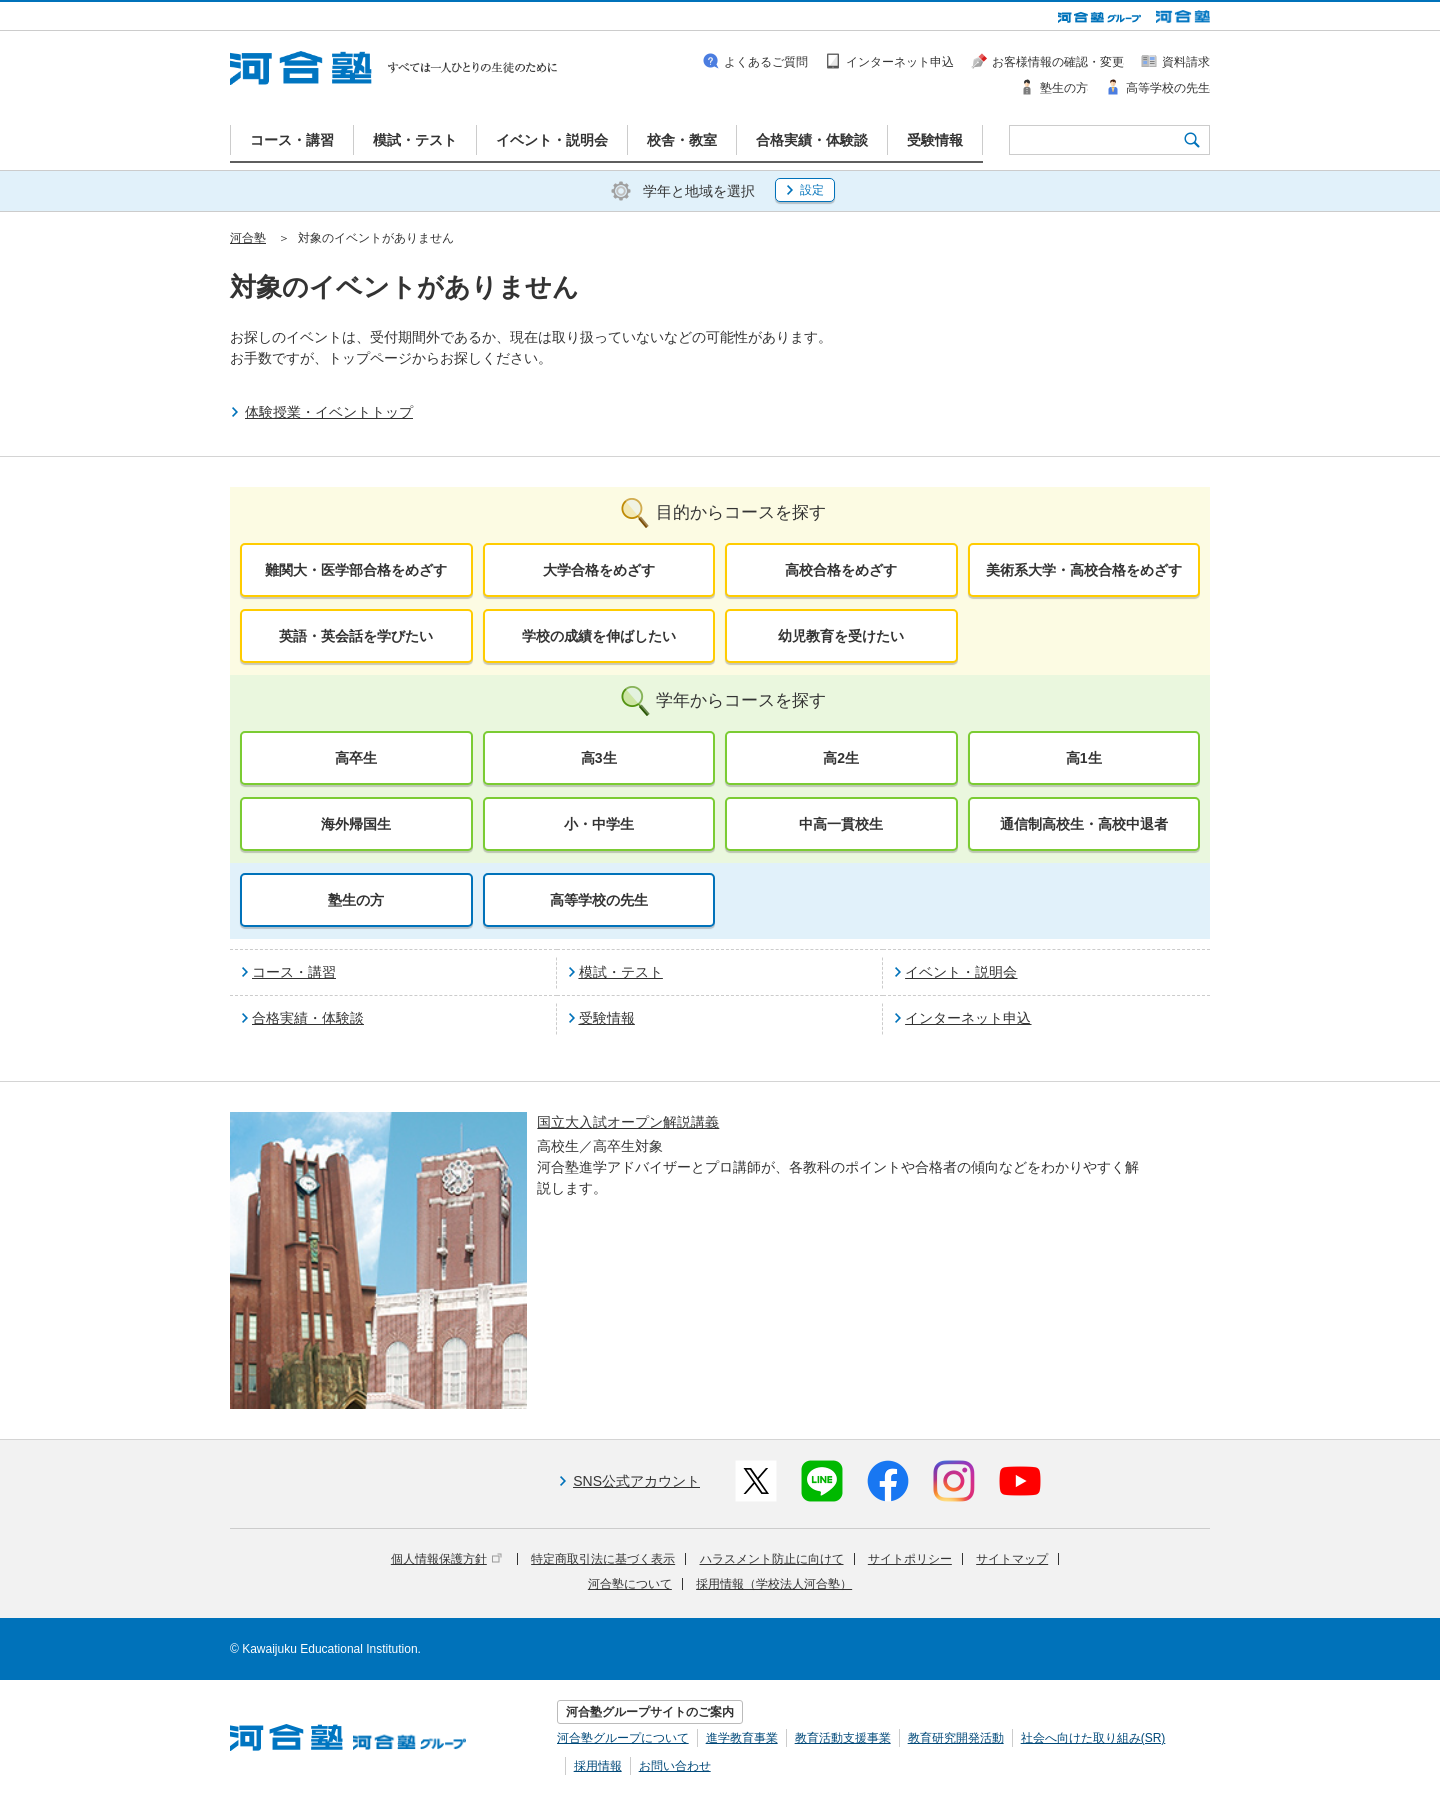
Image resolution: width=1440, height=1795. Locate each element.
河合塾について (630, 1584)
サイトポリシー (910, 1559)
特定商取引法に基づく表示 (603, 1559)
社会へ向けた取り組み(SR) (1093, 1738)
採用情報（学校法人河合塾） (774, 1584)
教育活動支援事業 (843, 1738)
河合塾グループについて (623, 1738)
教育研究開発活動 (956, 1738)
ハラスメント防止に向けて (772, 1559)
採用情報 (598, 1766)
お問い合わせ (675, 1766)
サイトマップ (1012, 1559)
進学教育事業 (742, 1738)
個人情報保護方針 (446, 1559)
